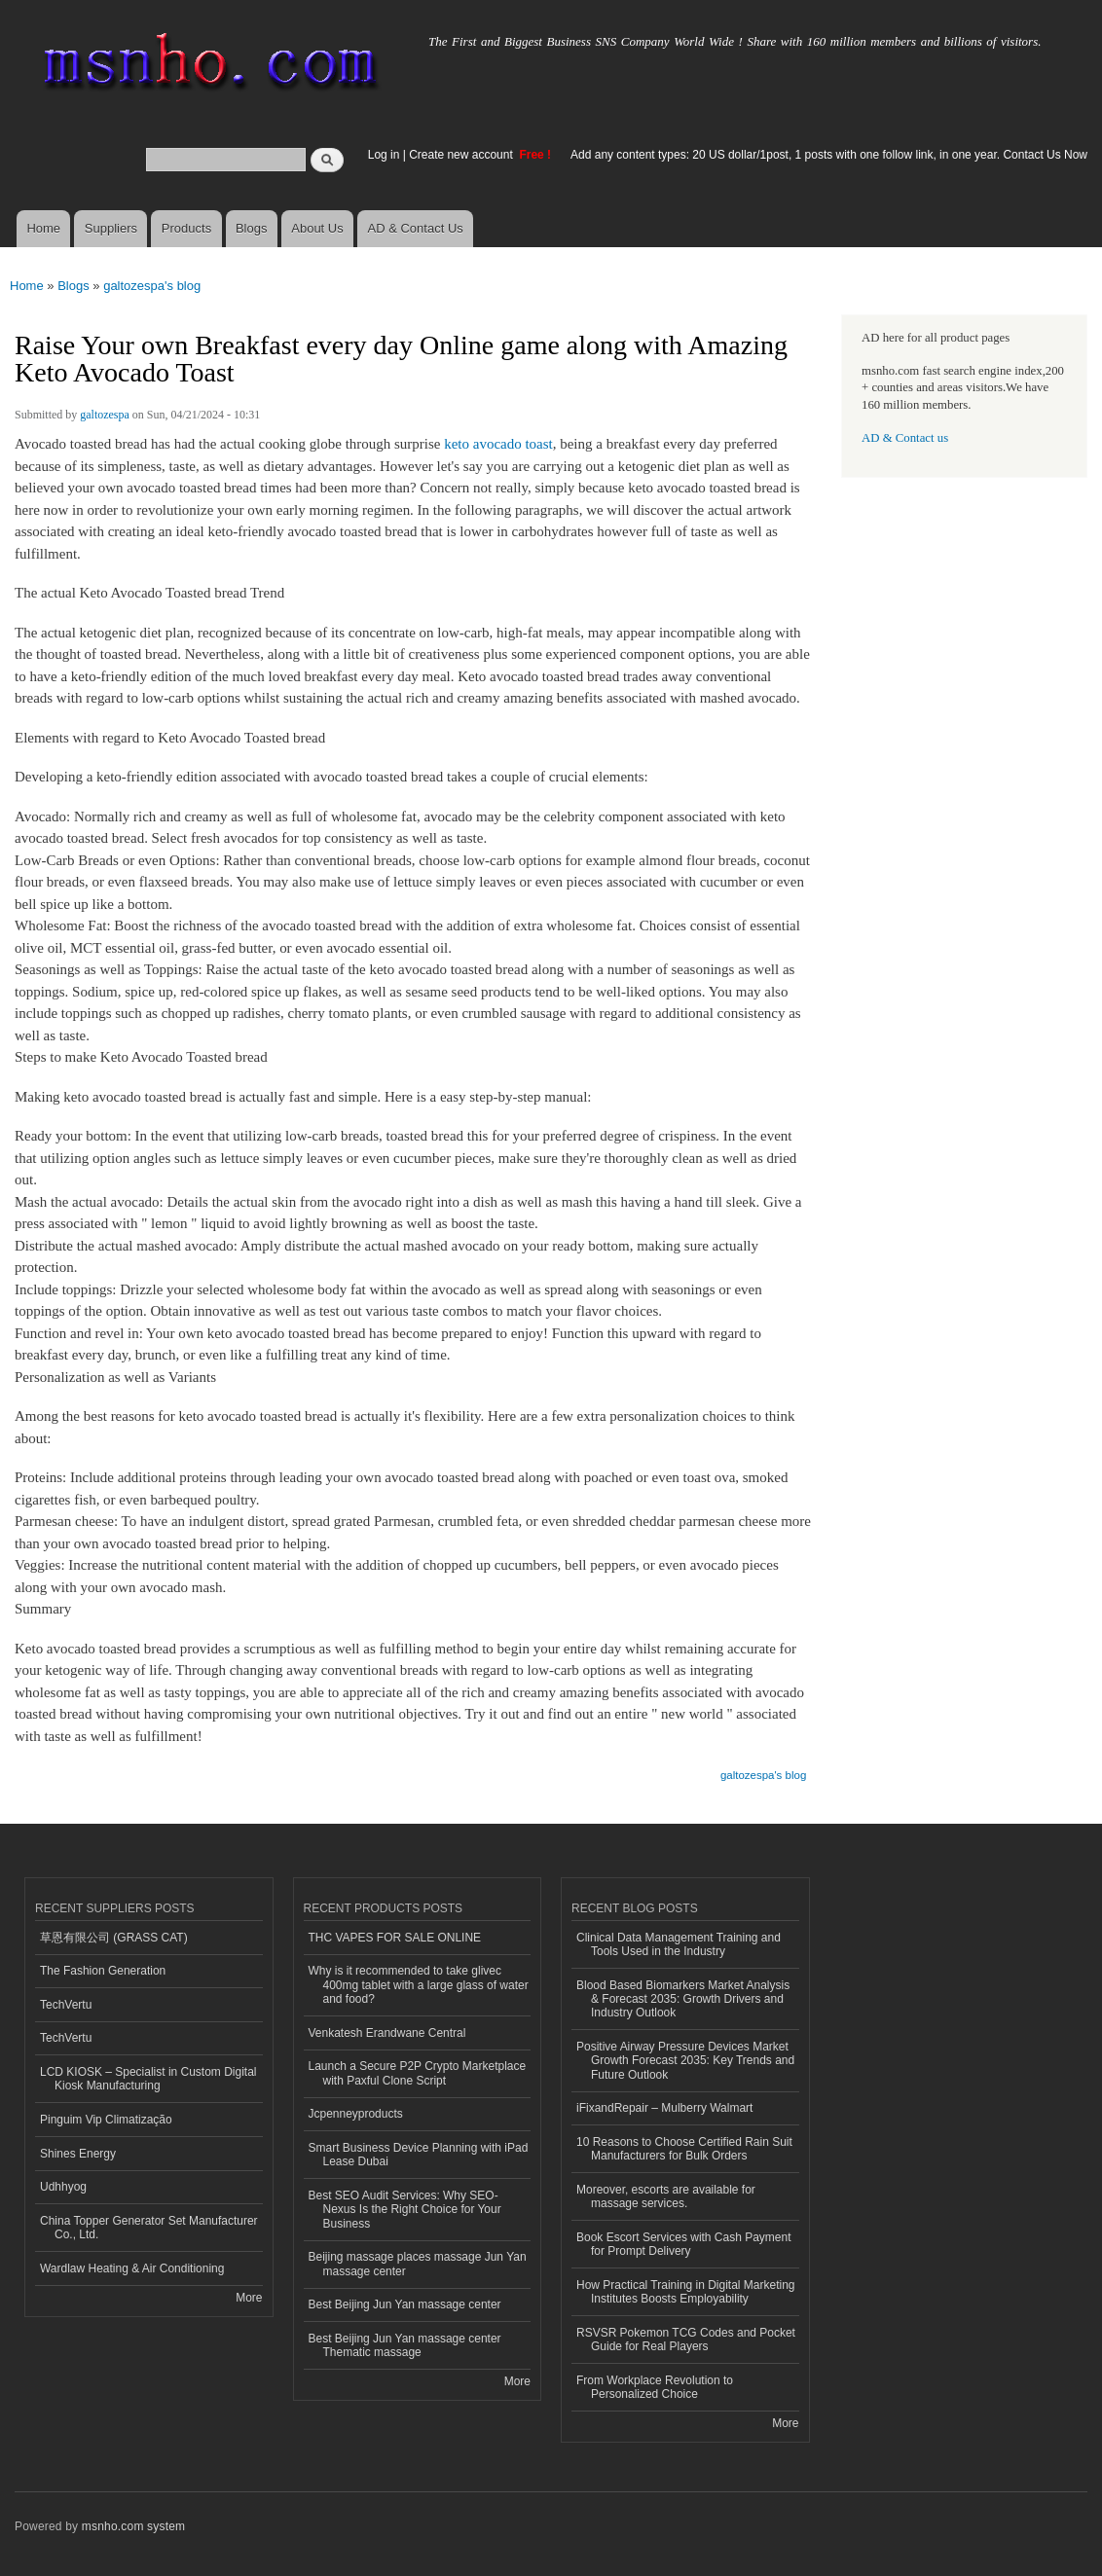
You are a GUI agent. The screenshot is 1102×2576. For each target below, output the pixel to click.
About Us (317, 228)
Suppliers (111, 228)
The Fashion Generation (102, 1970)
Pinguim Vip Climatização (106, 2119)
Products (186, 228)
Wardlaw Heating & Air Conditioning (132, 2268)
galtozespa (104, 414)
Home (43, 228)
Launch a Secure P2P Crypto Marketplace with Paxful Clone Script (418, 2072)
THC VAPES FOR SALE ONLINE (395, 1937)
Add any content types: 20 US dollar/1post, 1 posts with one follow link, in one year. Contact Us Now (828, 155)
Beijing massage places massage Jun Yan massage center (418, 2263)
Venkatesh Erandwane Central (387, 2033)
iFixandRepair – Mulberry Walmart (664, 2108)
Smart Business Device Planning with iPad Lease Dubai (419, 2154)
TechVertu (66, 2005)
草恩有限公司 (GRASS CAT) (114, 1937)
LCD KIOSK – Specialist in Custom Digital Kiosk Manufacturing (148, 2078)
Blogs (252, 228)
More (249, 2297)
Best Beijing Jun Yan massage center (405, 2304)
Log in (384, 155)
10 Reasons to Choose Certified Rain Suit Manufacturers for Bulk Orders (684, 2148)
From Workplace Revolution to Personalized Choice (654, 2387)
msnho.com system (133, 2526)
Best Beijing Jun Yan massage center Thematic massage (405, 2345)
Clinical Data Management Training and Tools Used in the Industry (678, 1944)
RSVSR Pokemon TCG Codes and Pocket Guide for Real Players (685, 2339)
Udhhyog (63, 2187)
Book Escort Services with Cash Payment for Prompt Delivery (683, 2244)
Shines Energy (78, 2153)
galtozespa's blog (152, 285)
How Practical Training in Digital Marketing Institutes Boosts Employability (685, 2291)
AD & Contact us (905, 438)
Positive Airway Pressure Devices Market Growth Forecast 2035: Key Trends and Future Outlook (685, 2061)
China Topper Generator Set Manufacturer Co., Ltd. (149, 2227)
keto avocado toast (498, 444)
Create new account (462, 155)
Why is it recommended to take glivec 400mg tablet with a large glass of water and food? (419, 1985)
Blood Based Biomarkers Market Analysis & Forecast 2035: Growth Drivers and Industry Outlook (683, 1999)
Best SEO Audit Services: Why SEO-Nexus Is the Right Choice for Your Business (405, 2210)
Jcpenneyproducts (356, 2114)
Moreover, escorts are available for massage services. (665, 2196)
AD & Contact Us (415, 228)
